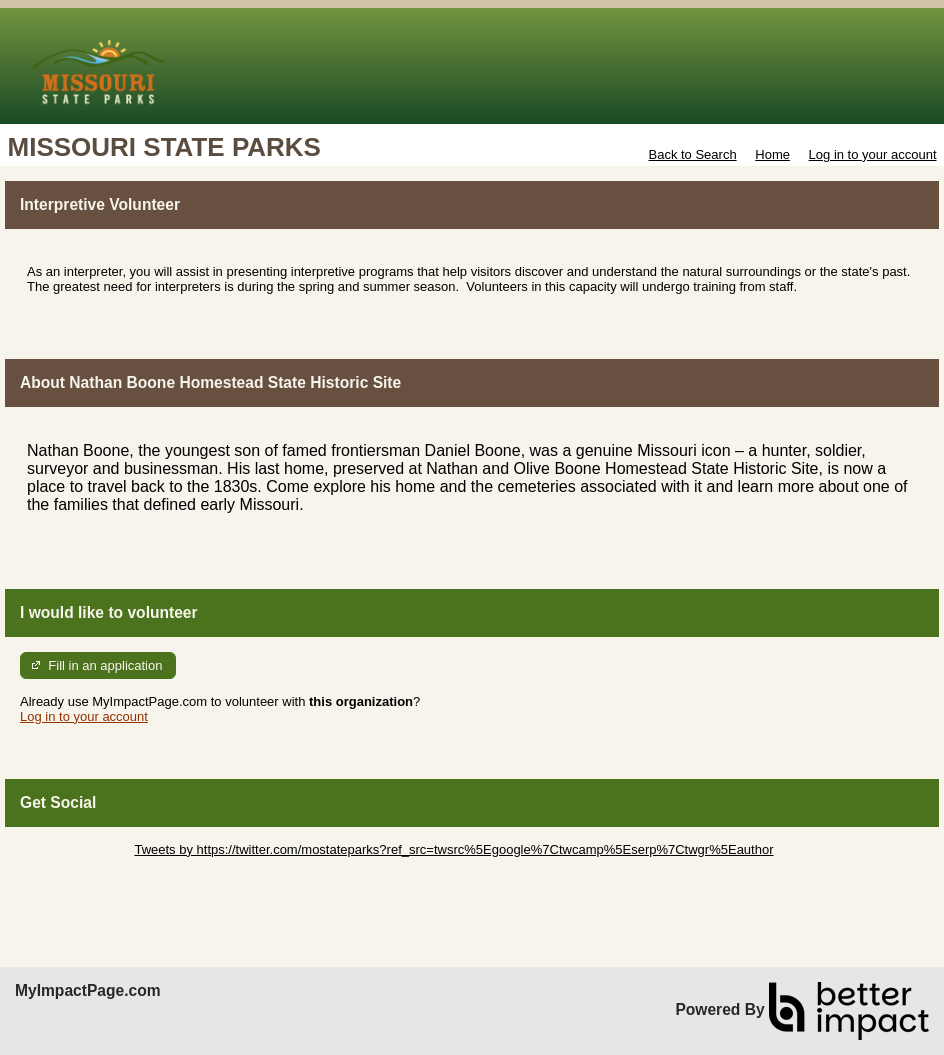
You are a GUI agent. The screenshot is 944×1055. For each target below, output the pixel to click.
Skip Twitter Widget (75, 849)
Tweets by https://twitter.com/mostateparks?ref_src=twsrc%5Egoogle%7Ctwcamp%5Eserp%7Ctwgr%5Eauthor (453, 849)
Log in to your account (873, 154)
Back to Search (692, 154)
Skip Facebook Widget (85, 864)
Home (772, 154)
